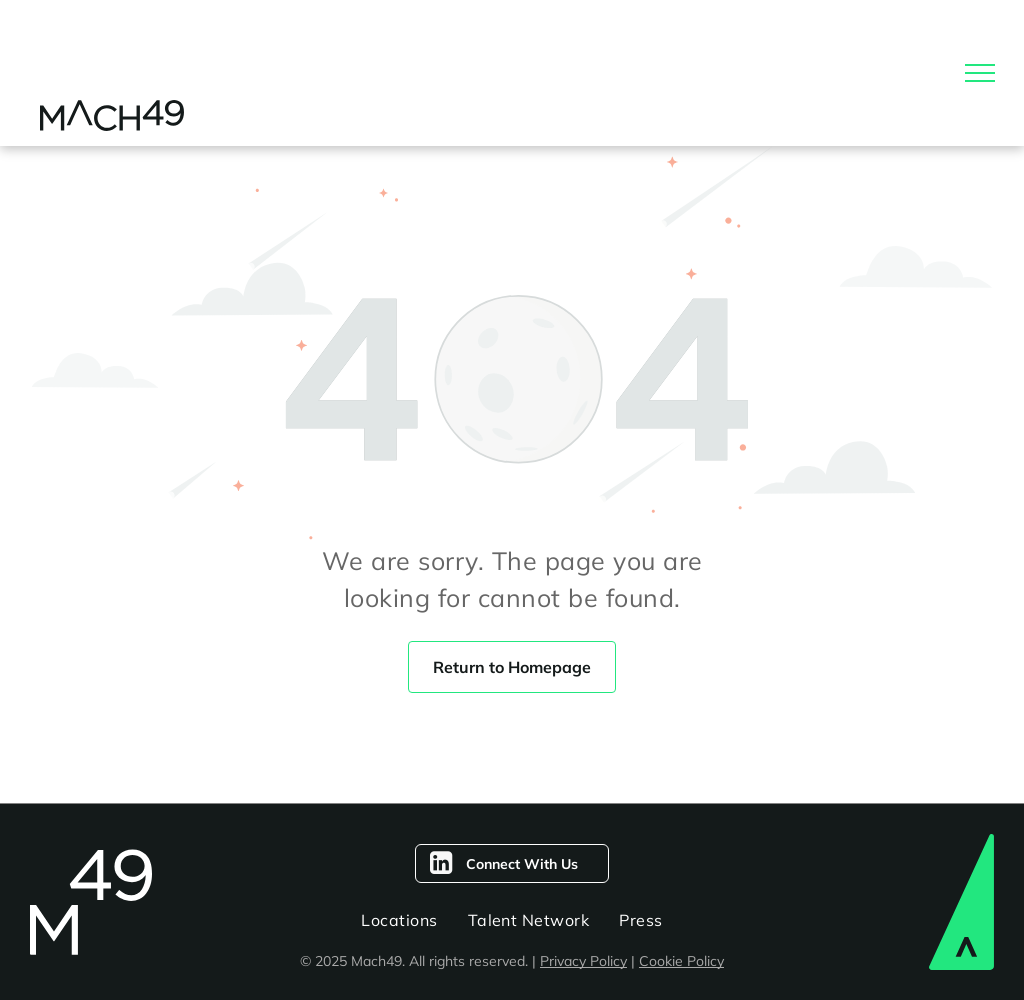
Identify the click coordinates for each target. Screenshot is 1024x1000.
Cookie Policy (681, 961)
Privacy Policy (583, 961)
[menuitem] (399, 920)
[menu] (980, 73)
